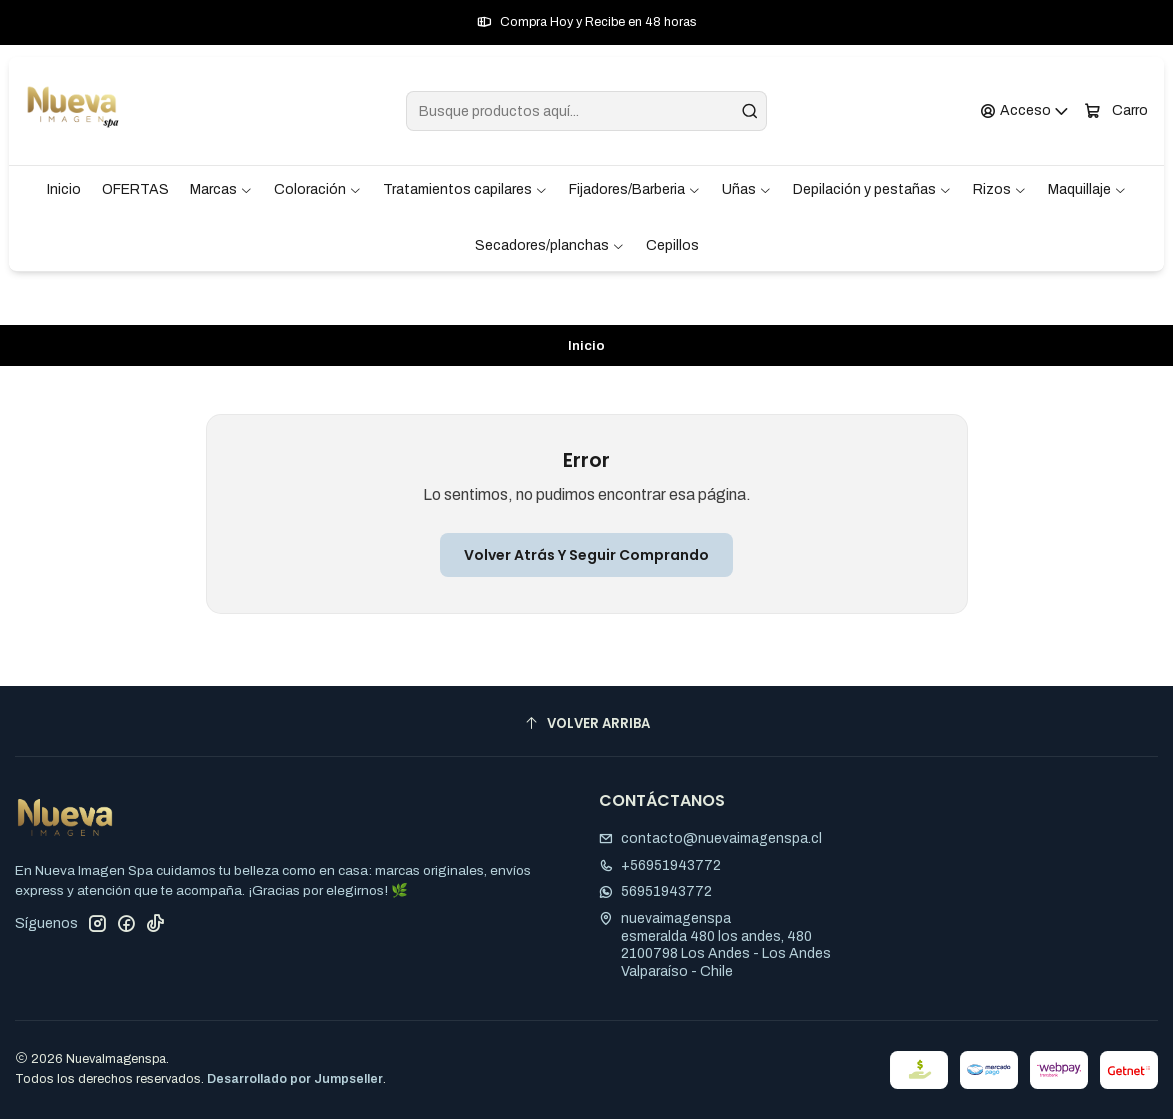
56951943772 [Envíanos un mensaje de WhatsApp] (655, 891)
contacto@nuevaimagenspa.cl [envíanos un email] (710, 838)
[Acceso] (1025, 111)
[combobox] (586, 111)
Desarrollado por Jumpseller (295, 1079)
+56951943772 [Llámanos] (660, 865)
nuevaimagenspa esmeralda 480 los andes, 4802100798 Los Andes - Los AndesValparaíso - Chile (715, 945)
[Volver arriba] (586, 723)
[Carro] (1116, 111)
